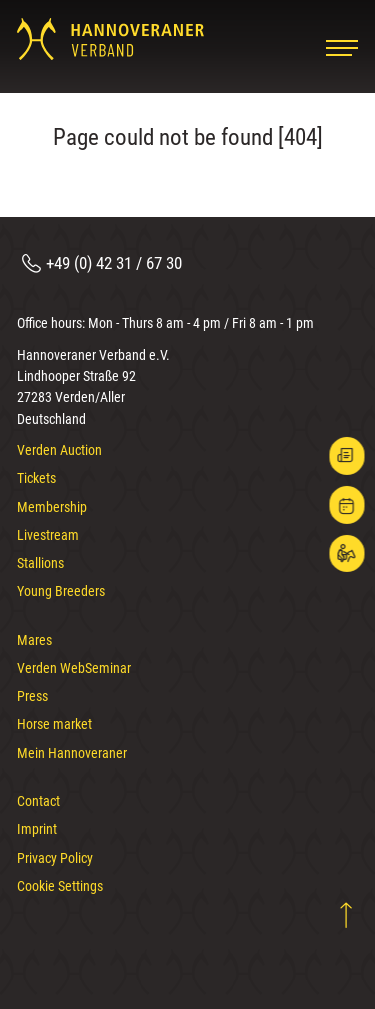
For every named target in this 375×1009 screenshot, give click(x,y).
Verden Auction (59, 450)
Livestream (48, 535)
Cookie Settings (60, 886)
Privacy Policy (55, 858)
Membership (52, 507)
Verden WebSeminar (74, 668)
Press (32, 696)
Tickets (36, 478)
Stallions (40, 563)
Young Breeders (61, 591)
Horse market (54, 724)
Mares (34, 640)
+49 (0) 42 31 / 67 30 (114, 263)
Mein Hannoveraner (72, 753)
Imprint (37, 829)
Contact (38, 801)
